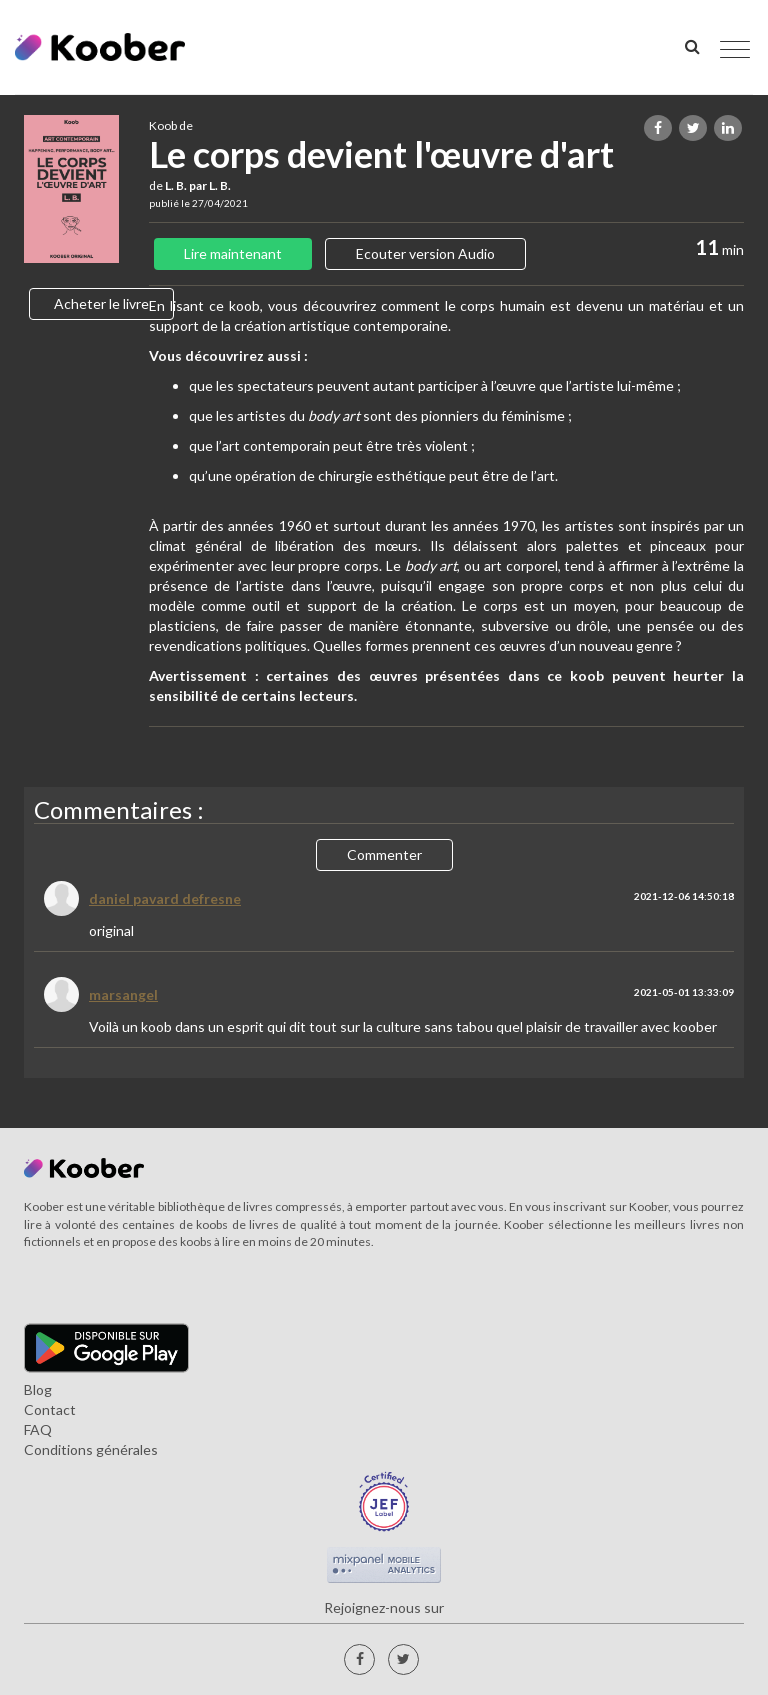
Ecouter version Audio (425, 253)
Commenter (384, 854)
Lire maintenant (233, 253)
